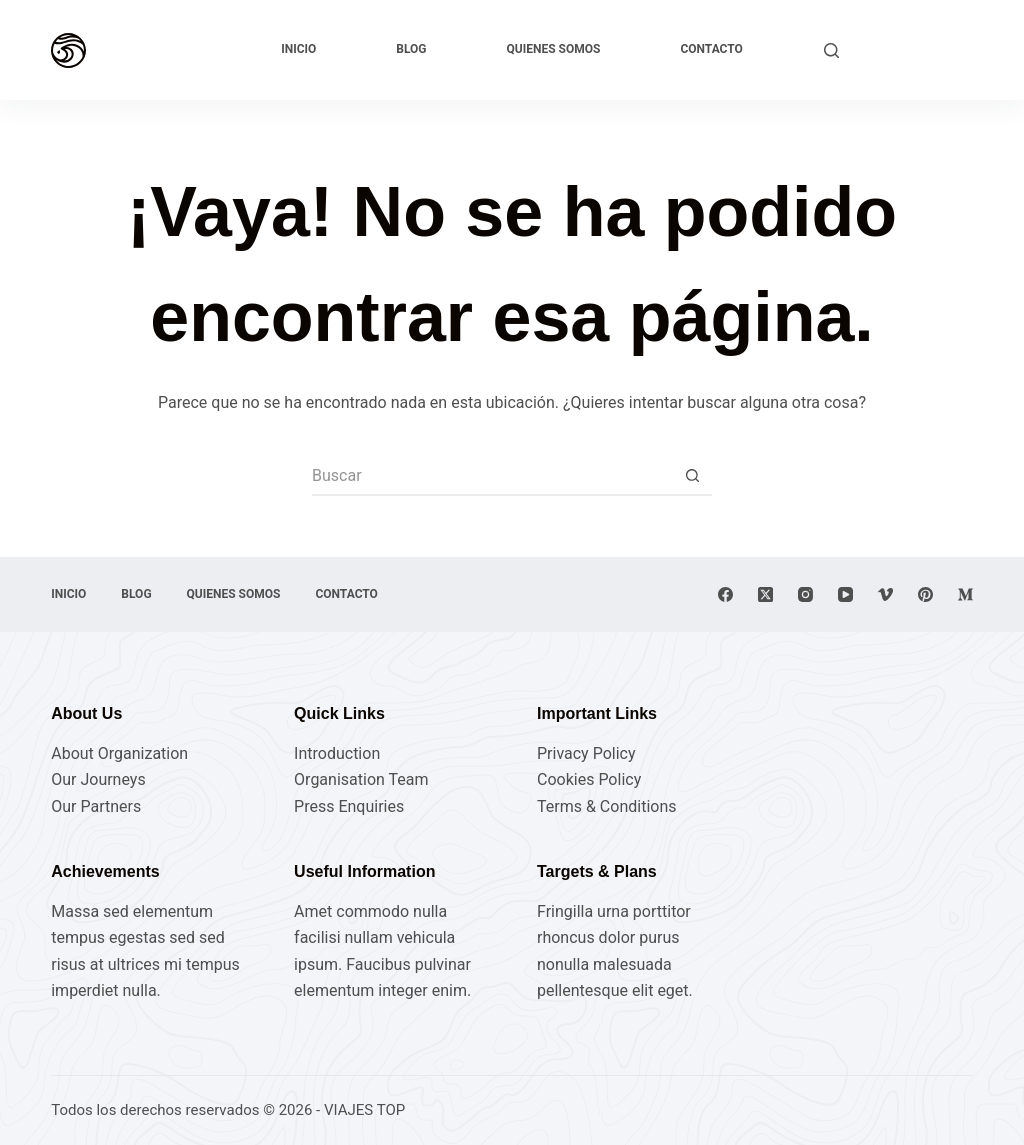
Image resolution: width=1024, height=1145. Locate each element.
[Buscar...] (492, 476)
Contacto (711, 49)
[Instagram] (805, 594)
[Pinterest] (925, 594)
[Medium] (965, 594)
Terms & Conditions (607, 806)
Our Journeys (98, 779)
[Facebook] (725, 594)
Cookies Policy (589, 779)
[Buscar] (831, 50)
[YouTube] (845, 594)
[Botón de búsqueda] (692, 476)
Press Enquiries (349, 806)
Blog (411, 49)
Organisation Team (361, 779)
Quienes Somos (554, 49)
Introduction (337, 753)
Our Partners (96, 806)
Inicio (298, 49)
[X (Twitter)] (765, 594)
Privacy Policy (586, 753)
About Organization (119, 753)
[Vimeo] (885, 594)
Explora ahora (915, 49)
